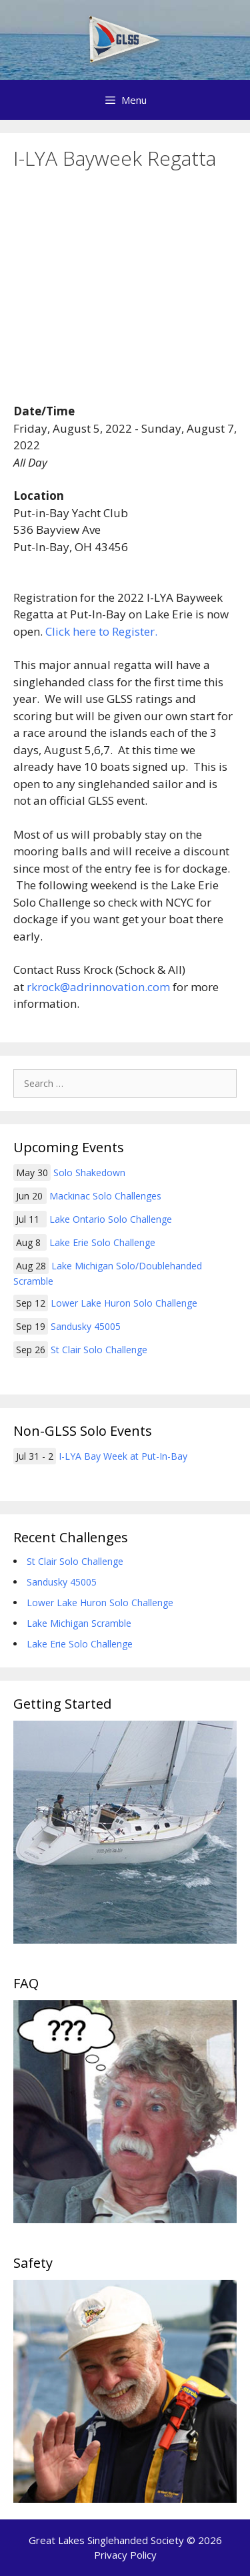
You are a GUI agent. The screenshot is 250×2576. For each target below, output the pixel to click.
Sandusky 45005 (86, 1326)
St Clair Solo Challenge (99, 1349)
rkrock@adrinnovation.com (98, 986)
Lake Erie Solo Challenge (102, 1242)
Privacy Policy (125, 2554)
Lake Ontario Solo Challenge (110, 1219)
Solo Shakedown (89, 1172)
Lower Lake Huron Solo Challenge (124, 1303)
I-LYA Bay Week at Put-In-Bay (123, 1456)
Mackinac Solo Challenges (105, 1195)
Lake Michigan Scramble (79, 1623)
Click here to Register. (101, 631)
